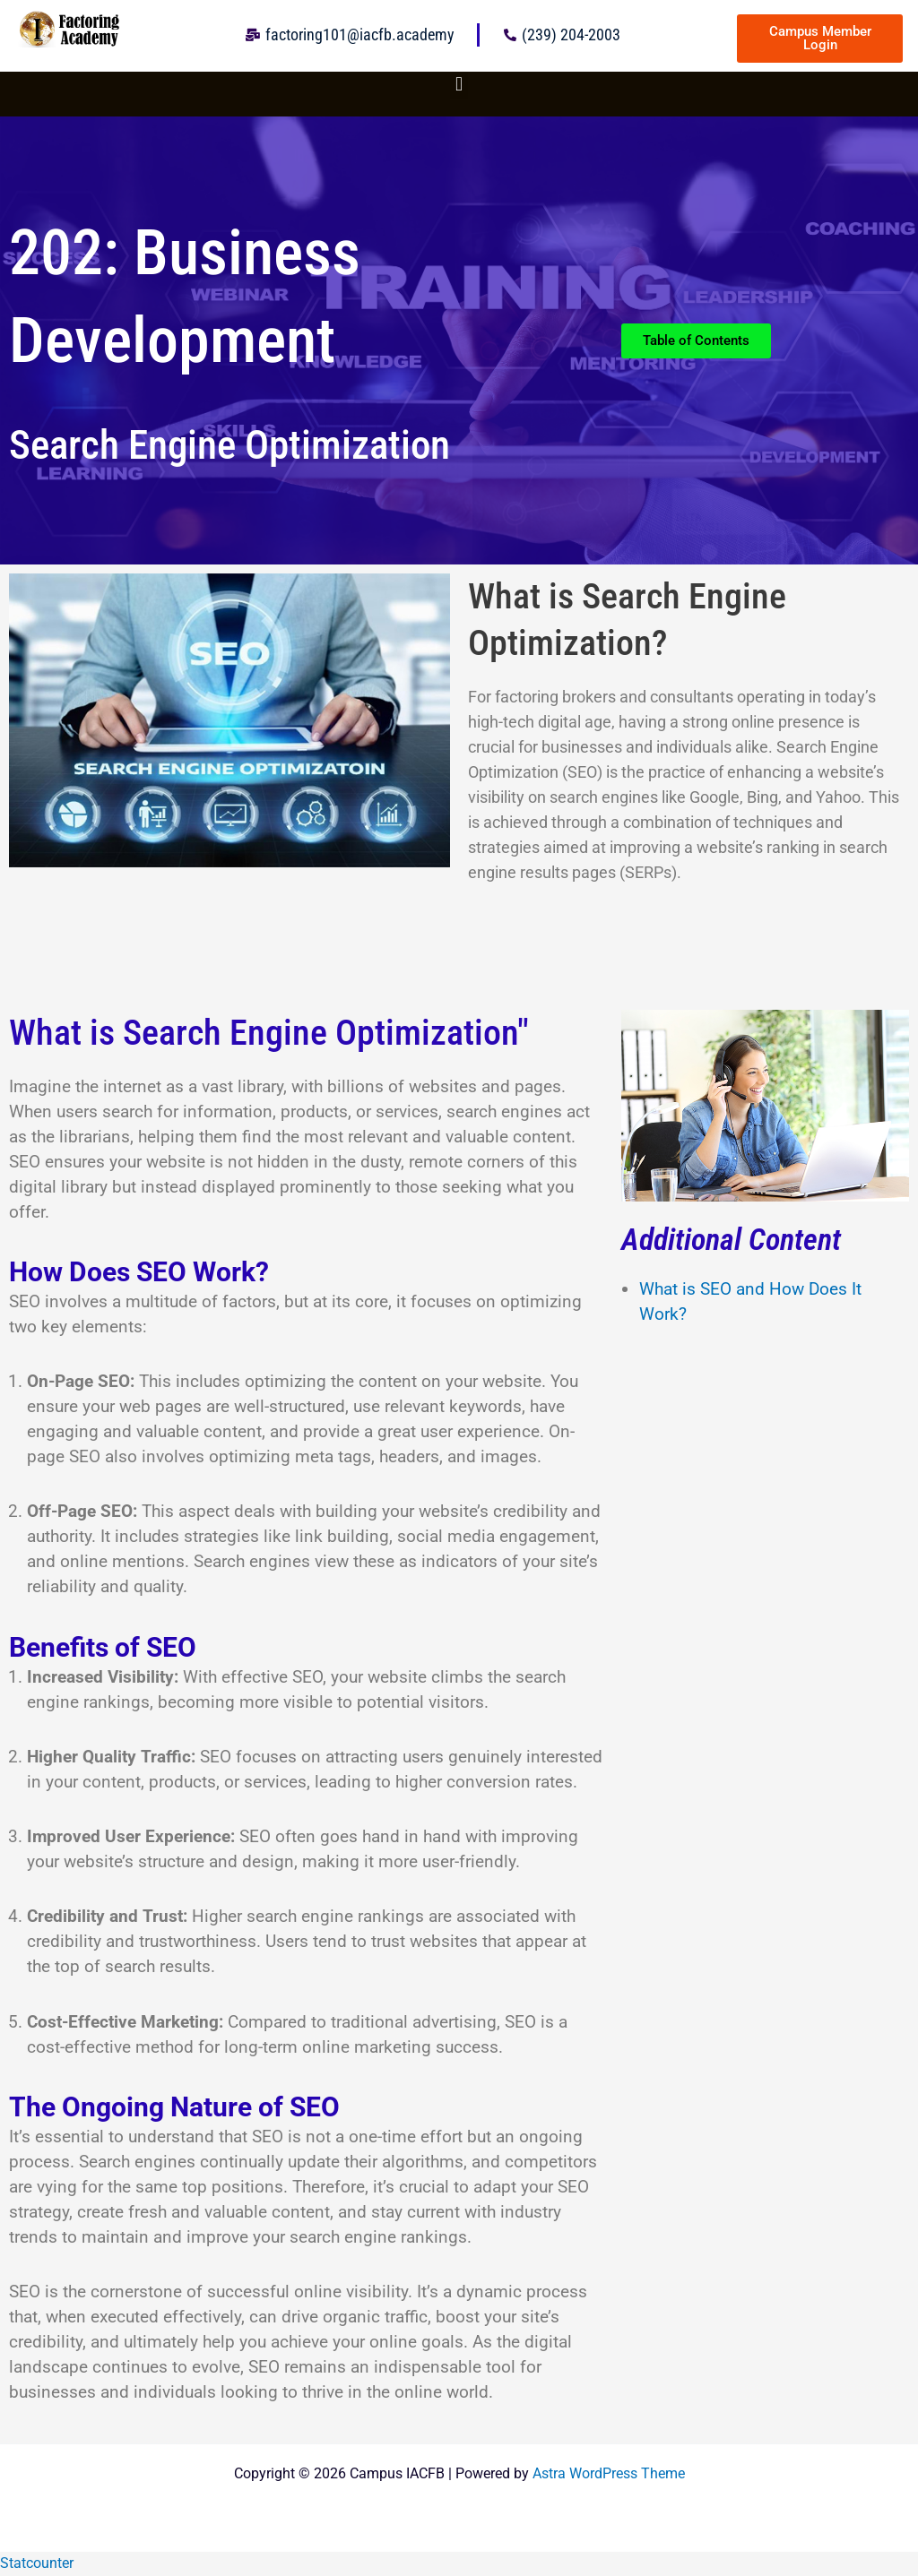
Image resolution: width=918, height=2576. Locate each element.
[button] (458, 84)
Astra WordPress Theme (609, 2473)
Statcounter (37, 2563)
